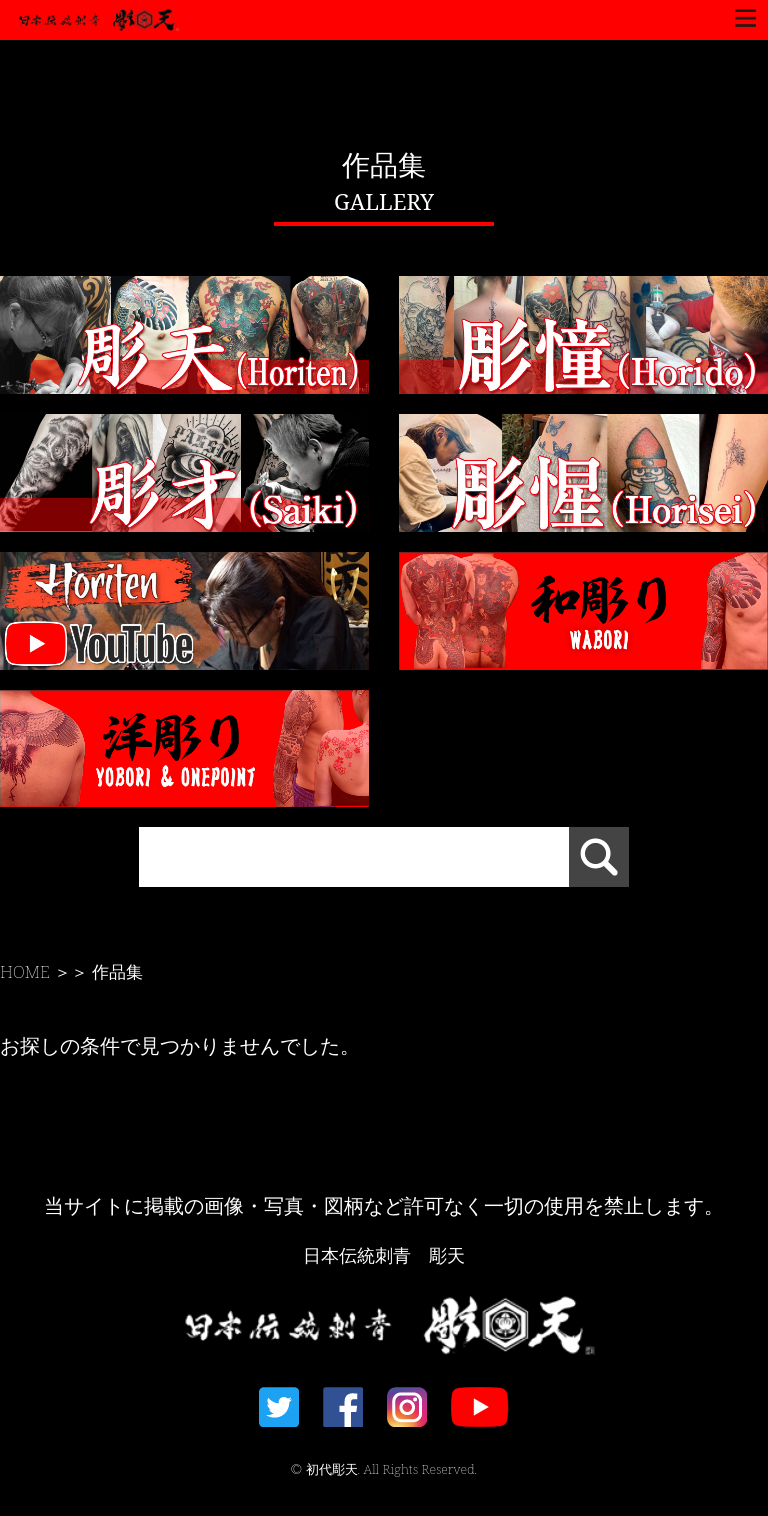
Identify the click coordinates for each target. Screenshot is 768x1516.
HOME (25, 971)
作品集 (117, 971)
